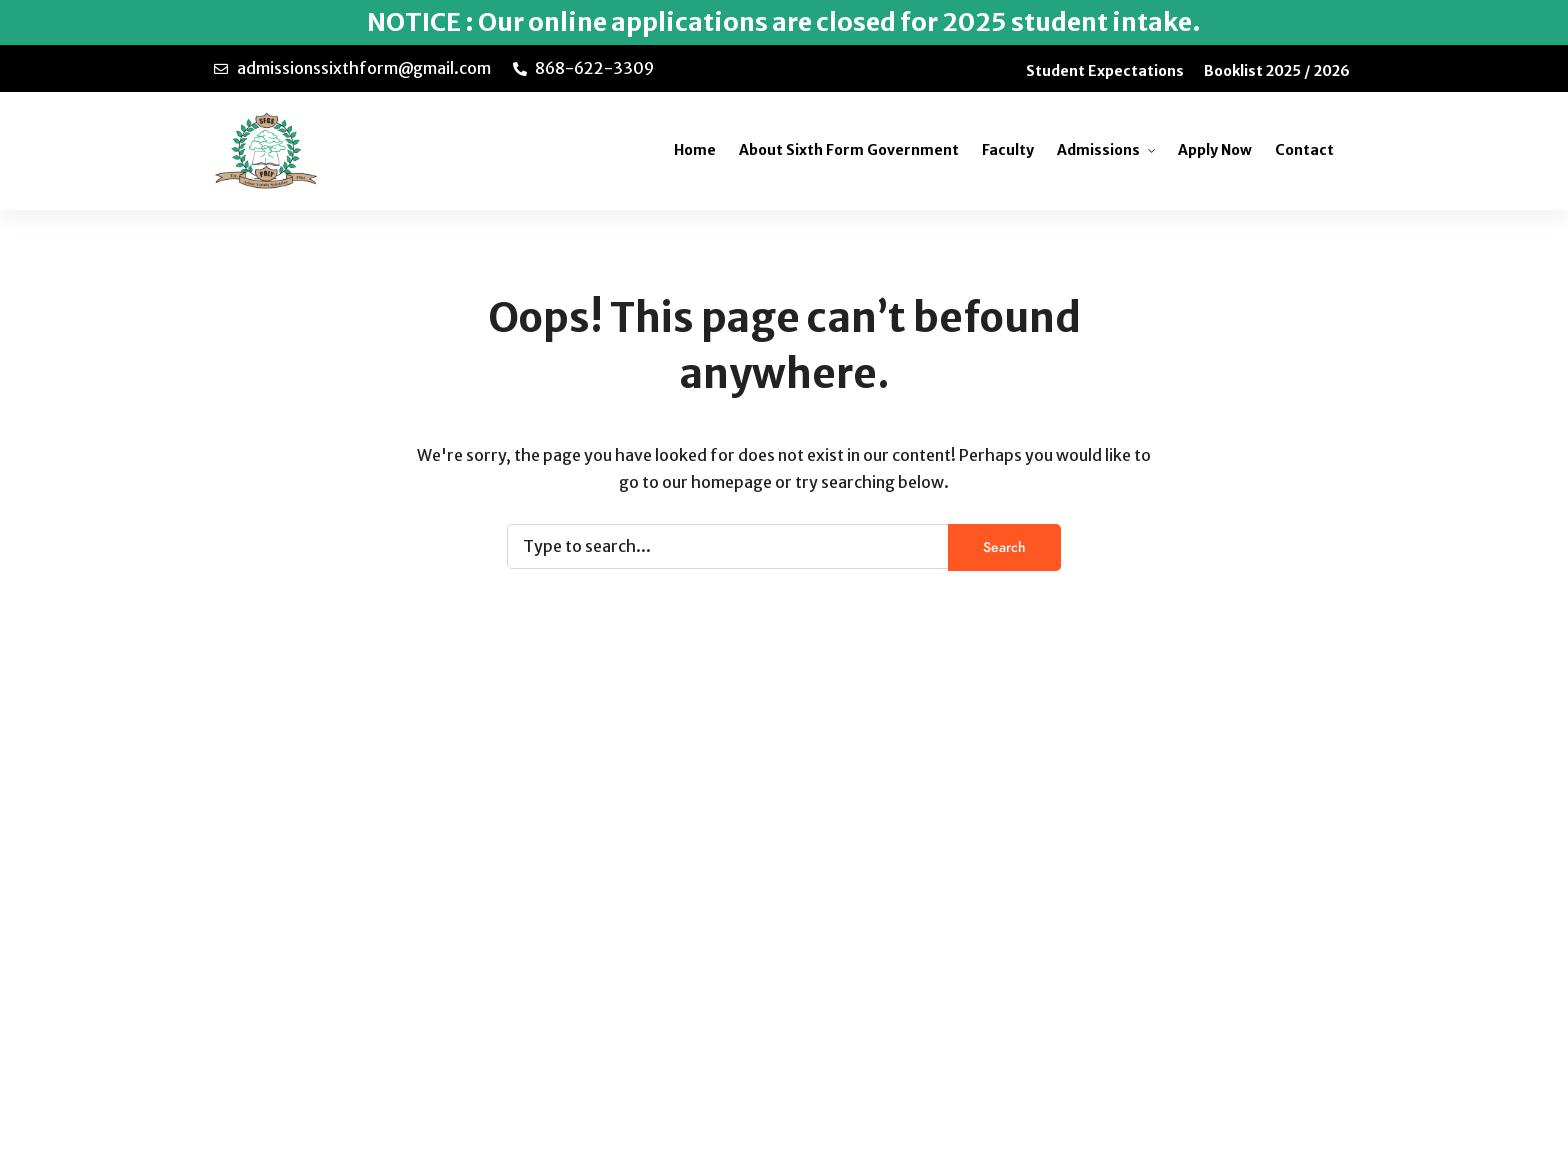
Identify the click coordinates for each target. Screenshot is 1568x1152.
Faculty (1008, 150)
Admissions (1098, 150)
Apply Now (1215, 150)
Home (695, 150)
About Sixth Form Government (849, 150)
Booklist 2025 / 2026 (1277, 71)
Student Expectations (1105, 71)
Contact (1304, 150)
